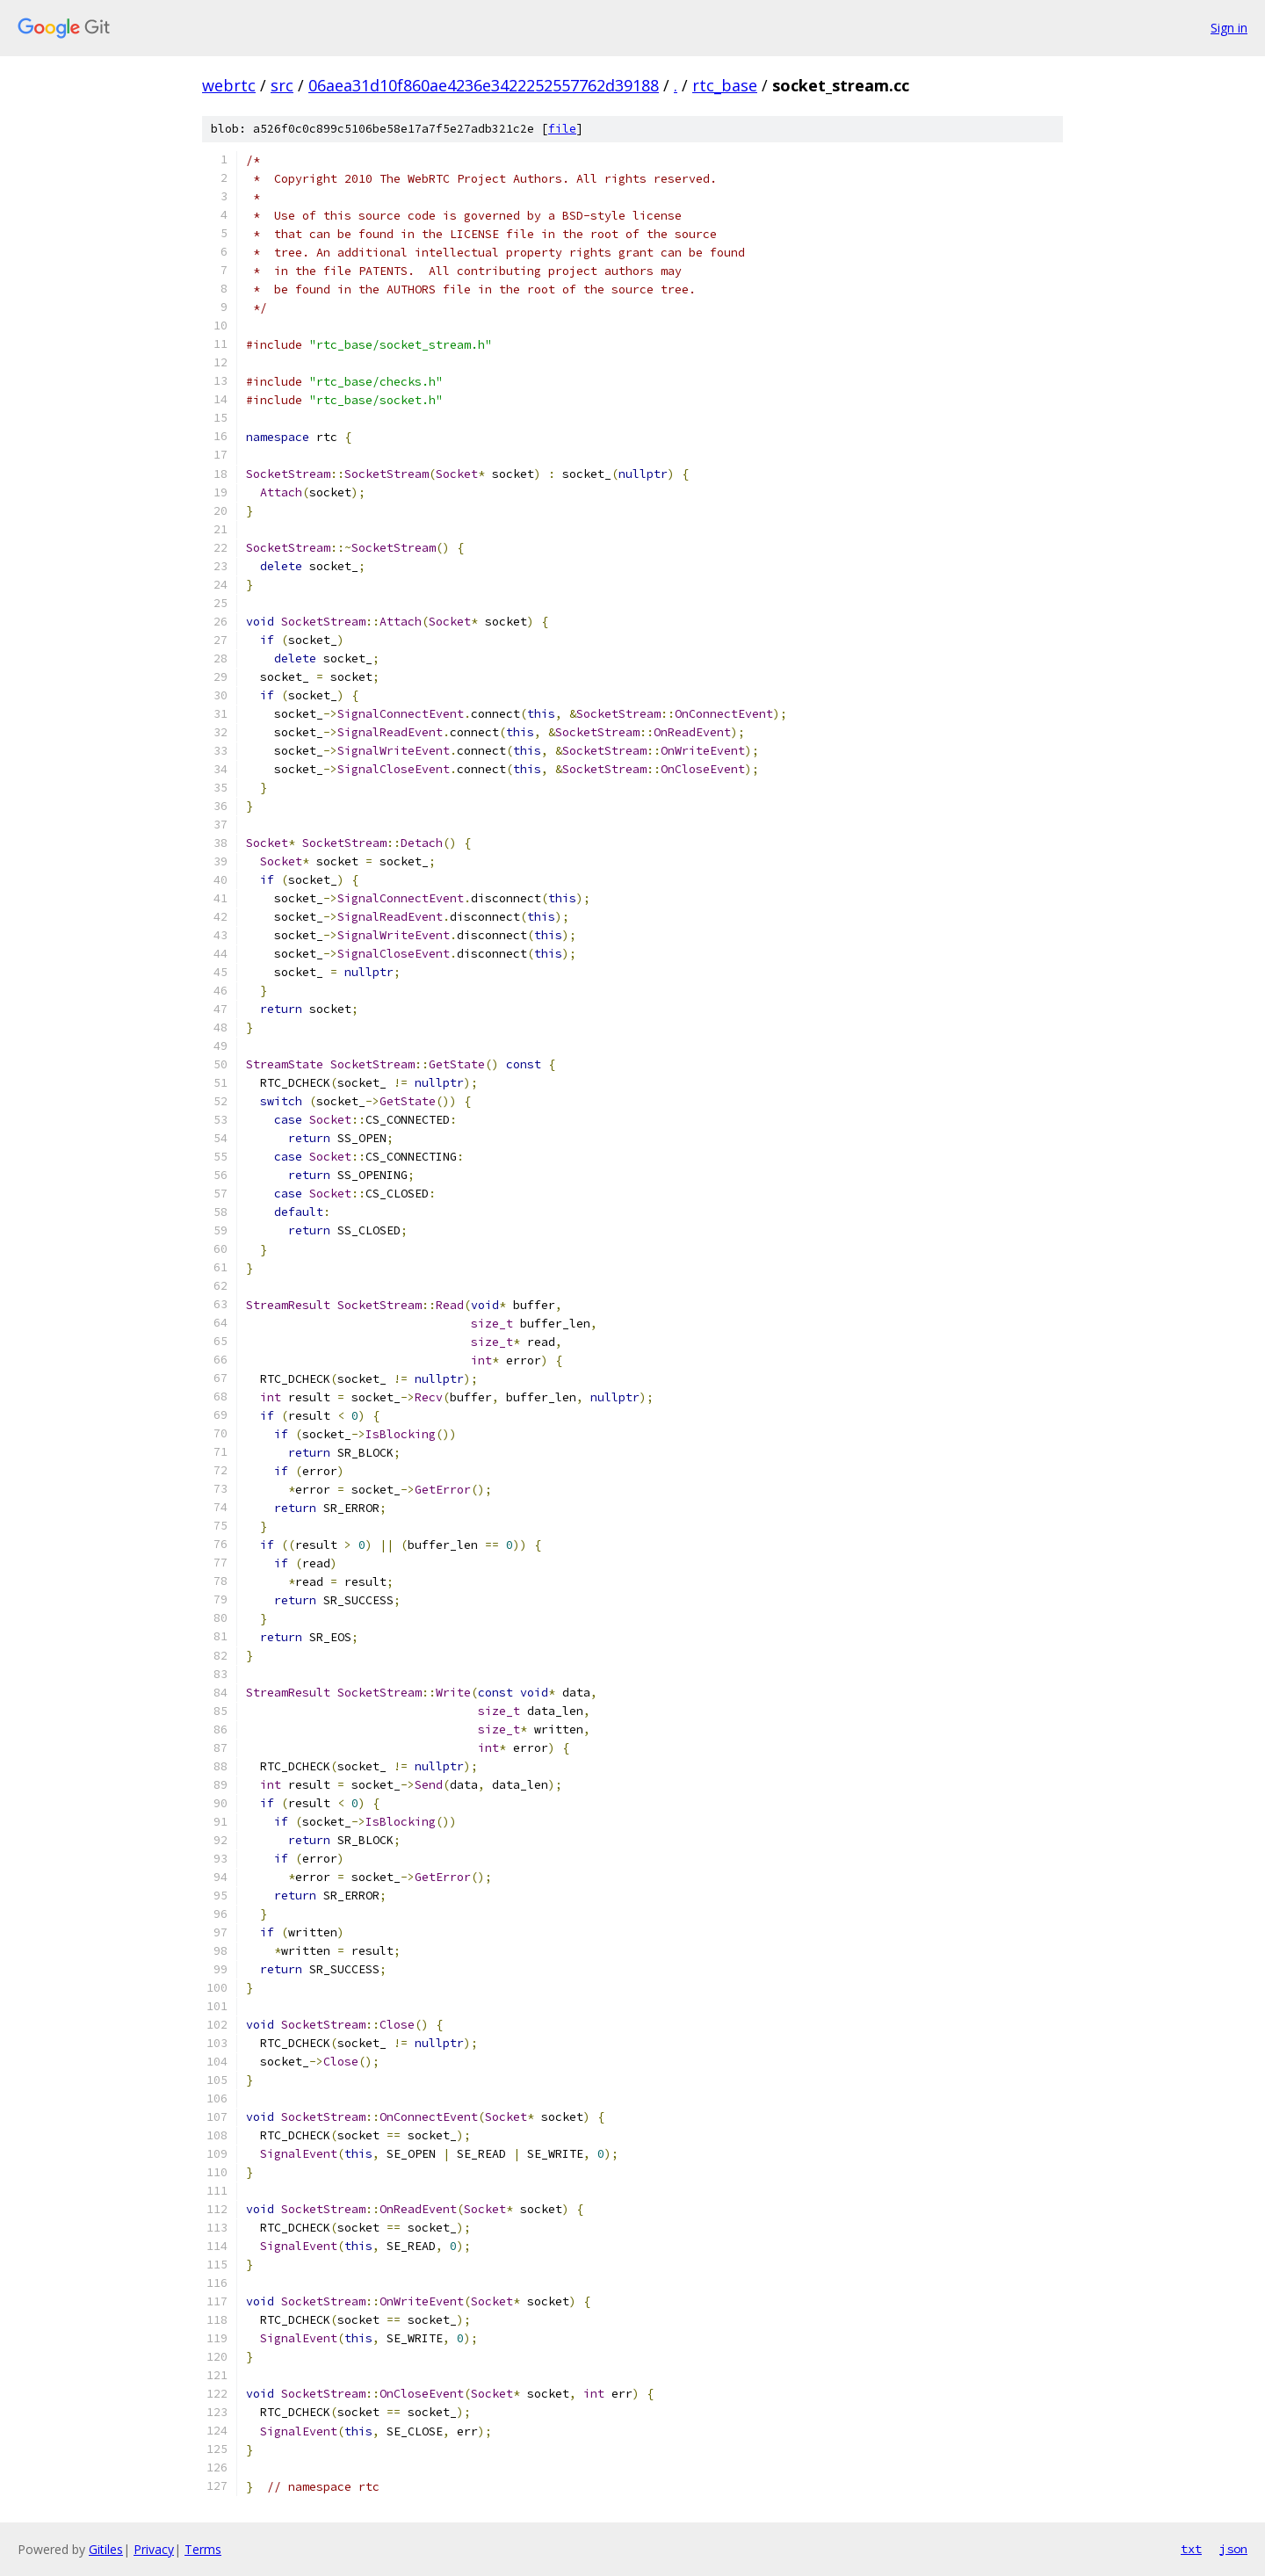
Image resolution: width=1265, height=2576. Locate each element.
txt (1191, 2549)
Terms (202, 2549)
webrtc (229, 85)
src (282, 85)
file (562, 128)
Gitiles (106, 2549)
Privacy (154, 2549)
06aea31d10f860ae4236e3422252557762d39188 (483, 85)
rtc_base (724, 85)
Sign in (1229, 27)
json (1233, 2549)
